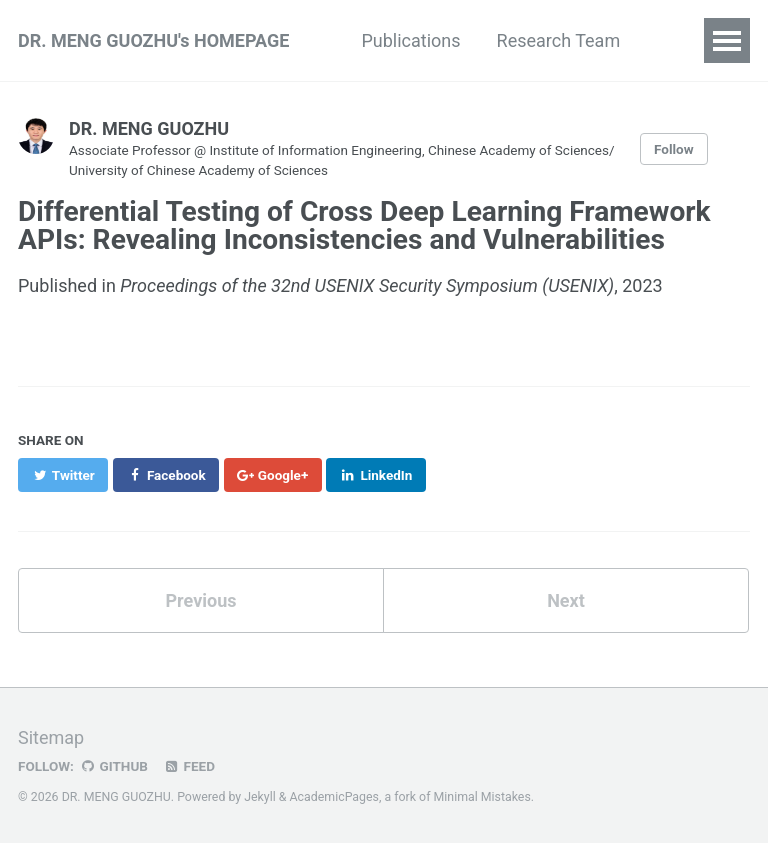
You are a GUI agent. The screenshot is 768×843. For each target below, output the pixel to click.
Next (566, 600)
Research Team (559, 40)
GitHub (113, 766)
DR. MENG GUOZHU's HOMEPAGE (153, 40)
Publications (410, 40)
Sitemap (51, 737)
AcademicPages (334, 797)
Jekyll (260, 797)
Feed (189, 766)
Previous (201, 600)
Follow (674, 149)
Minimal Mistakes (482, 797)
